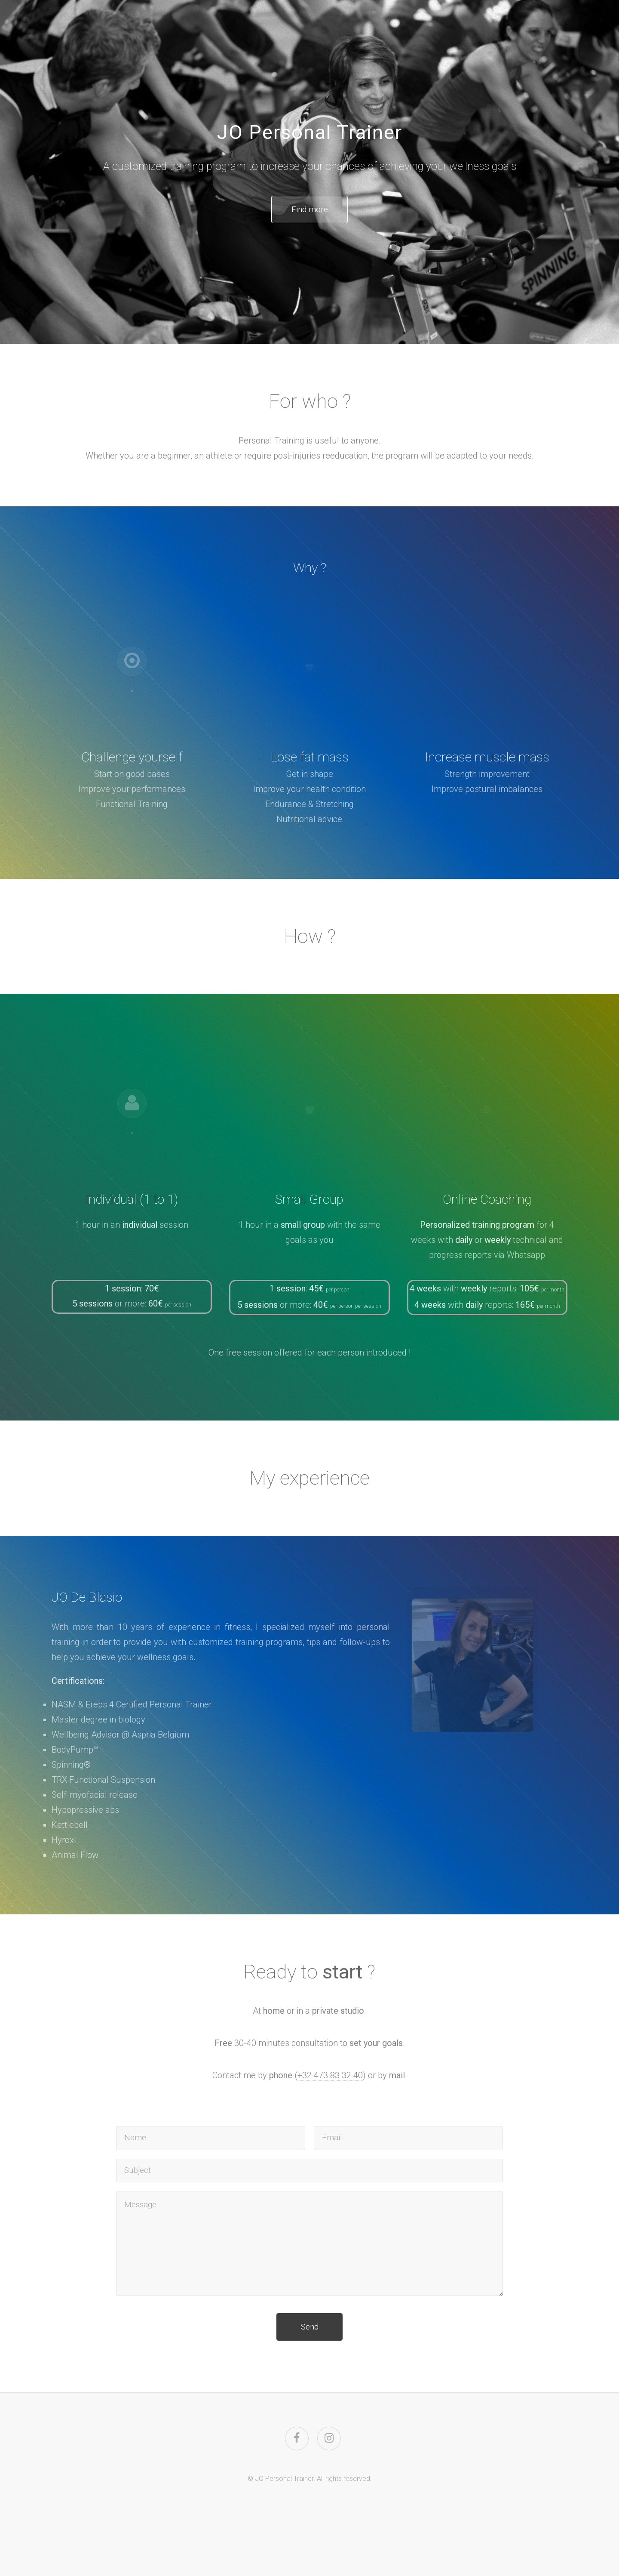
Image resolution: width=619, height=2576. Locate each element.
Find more (310, 210)
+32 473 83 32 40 (330, 2077)
